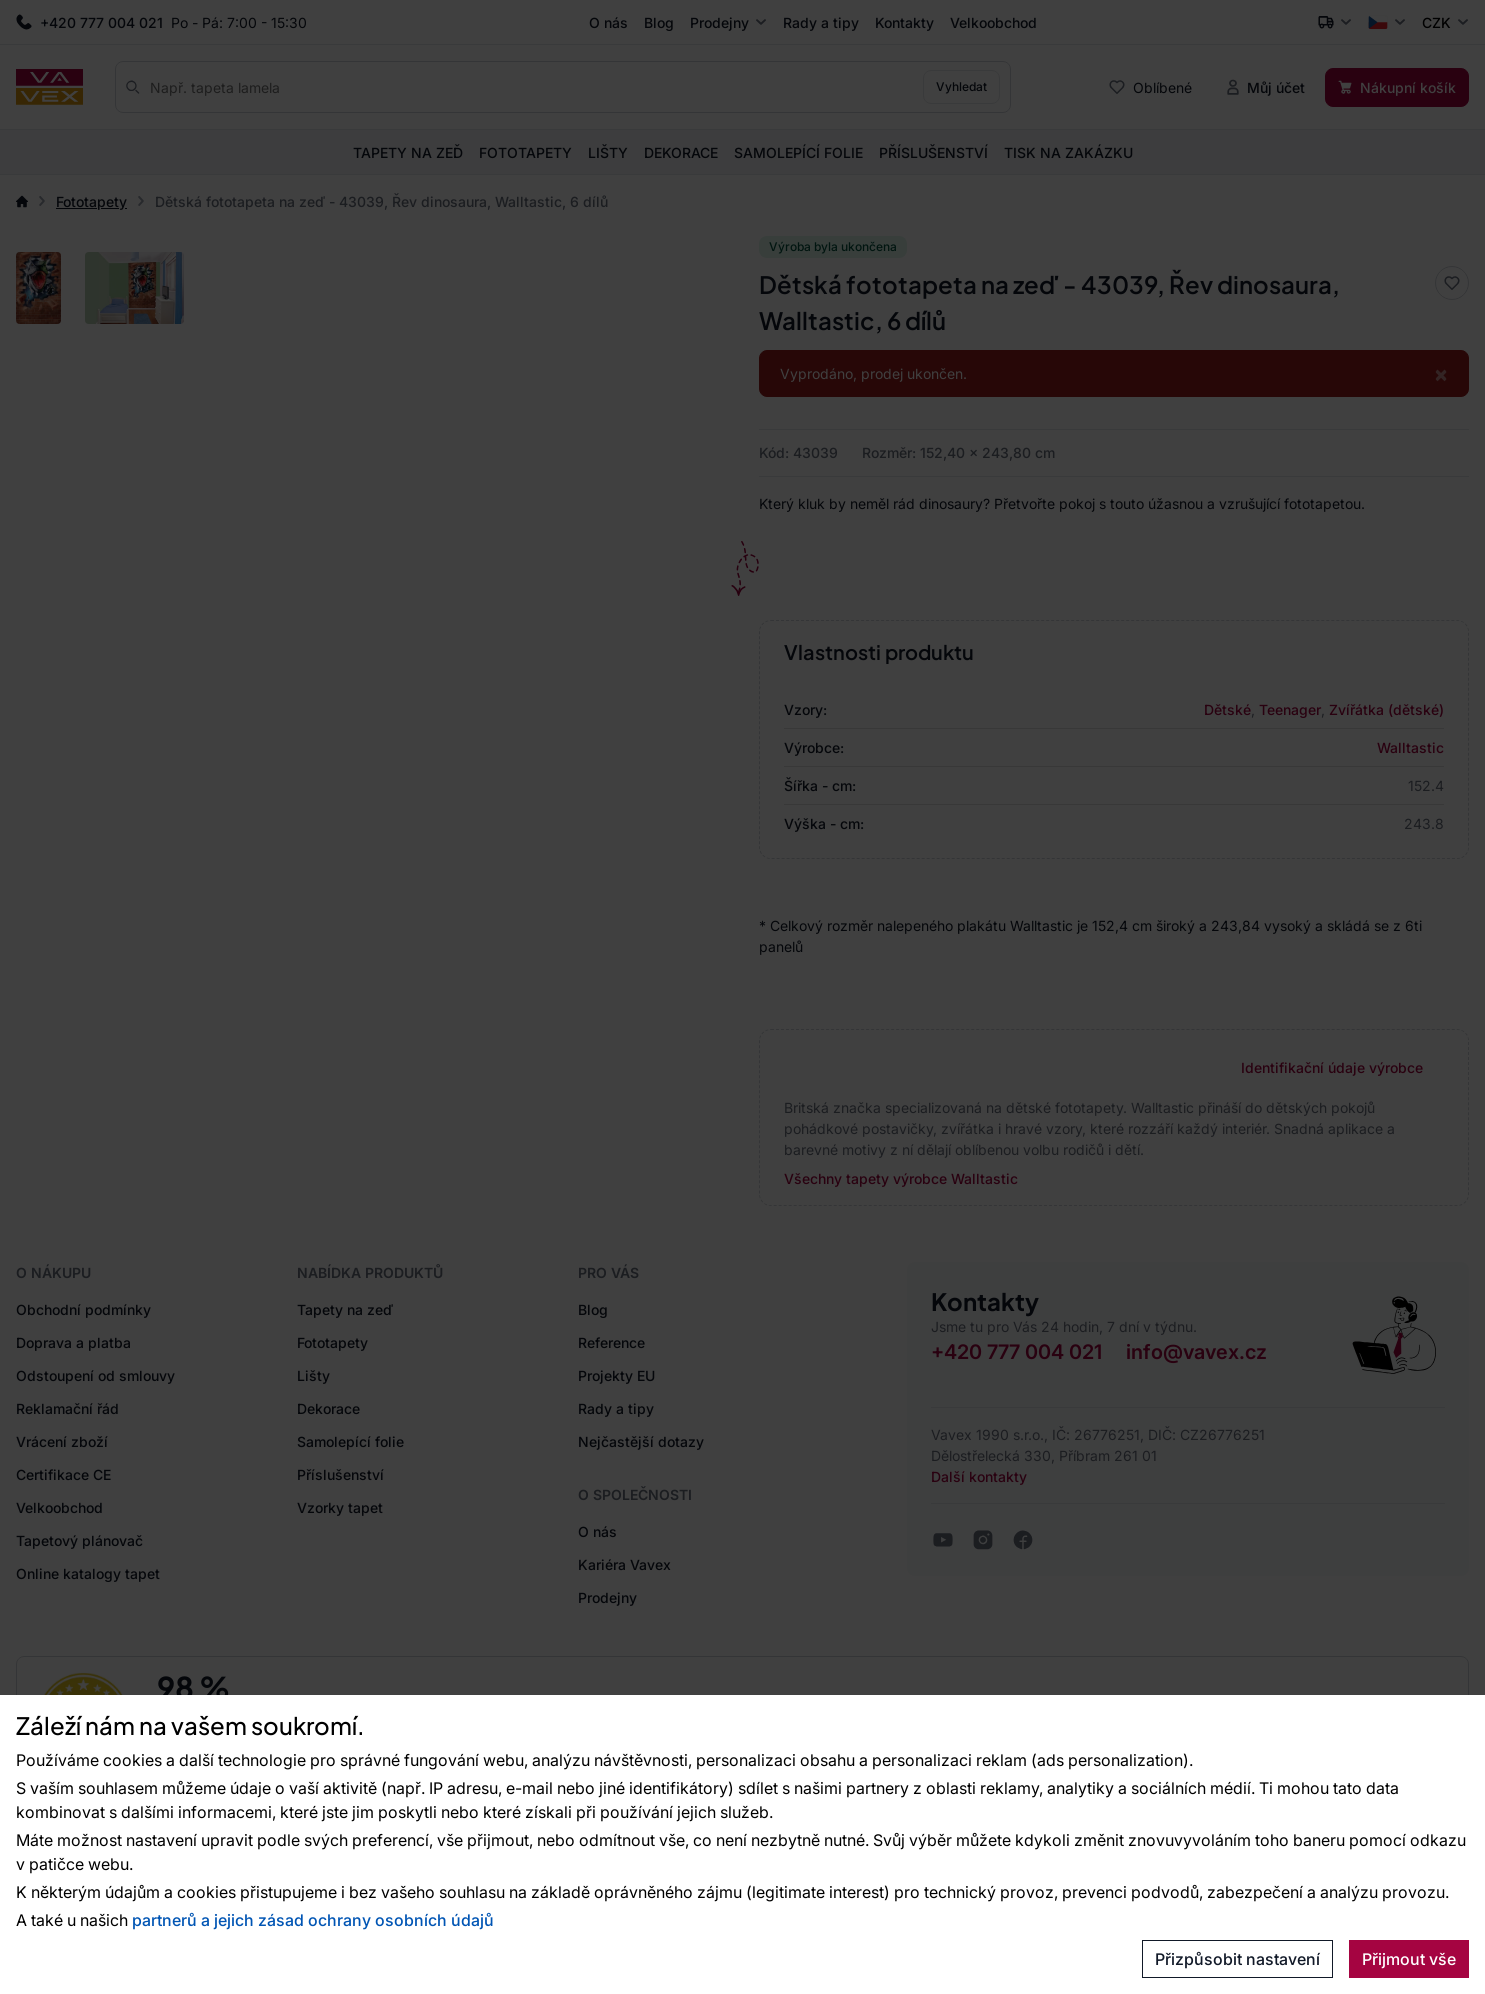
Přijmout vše (1409, 1959)
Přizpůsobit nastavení (1237, 1959)
